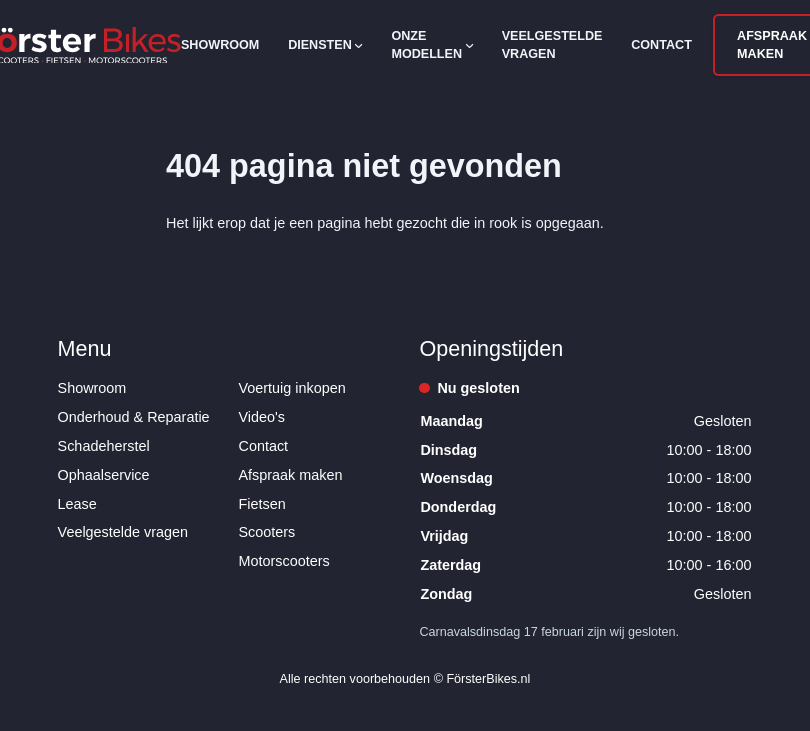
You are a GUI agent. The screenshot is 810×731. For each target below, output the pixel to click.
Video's (262, 417)
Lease (77, 504)
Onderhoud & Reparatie (134, 417)
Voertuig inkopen (292, 388)
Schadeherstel (104, 446)
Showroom (220, 45)
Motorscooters (284, 561)
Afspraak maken (291, 475)
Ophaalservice (104, 475)
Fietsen (262, 504)
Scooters (267, 532)
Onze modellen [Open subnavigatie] (431, 45)
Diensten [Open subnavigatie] (325, 45)
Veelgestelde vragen (552, 45)
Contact (661, 45)
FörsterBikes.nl (488, 679)
